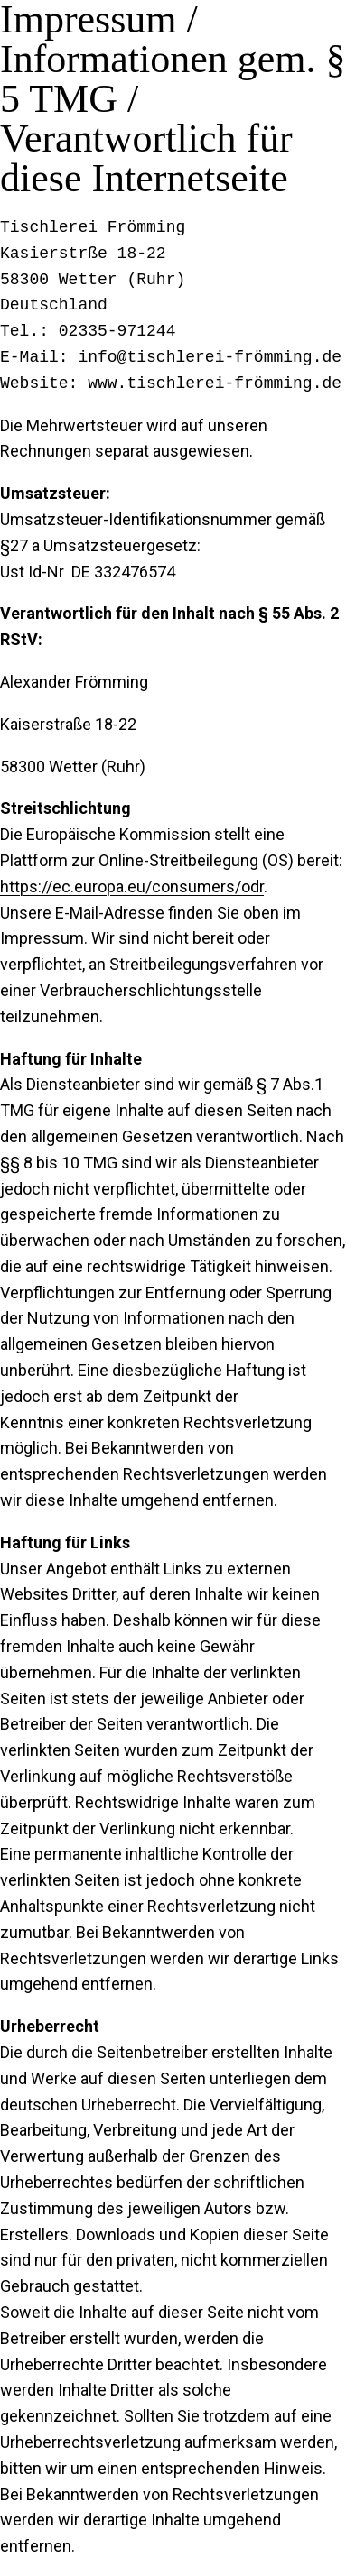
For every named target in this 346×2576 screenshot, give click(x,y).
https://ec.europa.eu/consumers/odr (132, 886)
